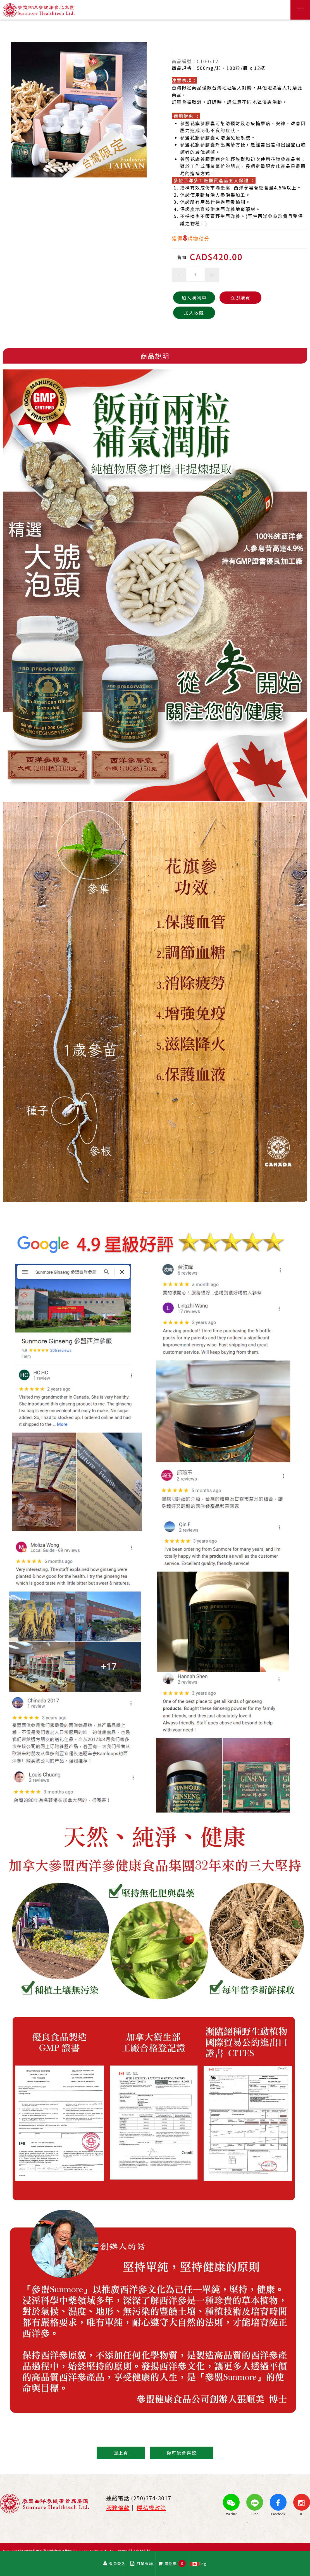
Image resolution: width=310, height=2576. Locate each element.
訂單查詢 (141, 2563)
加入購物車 (194, 297)
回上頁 (120, 2452)
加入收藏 (194, 312)
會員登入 (114, 2563)
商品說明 (155, 356)
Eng (198, 2563)
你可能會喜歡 (181, 2452)
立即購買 (240, 297)
